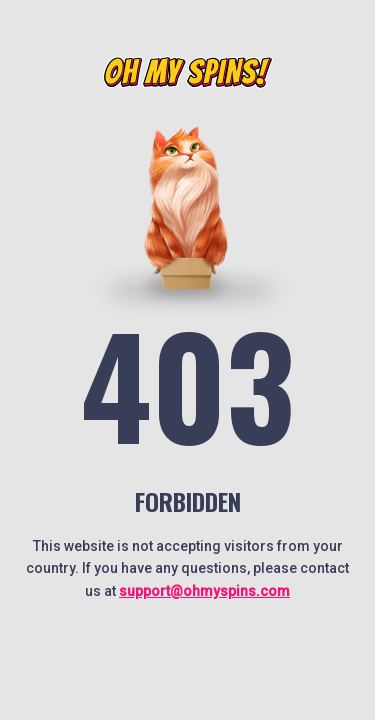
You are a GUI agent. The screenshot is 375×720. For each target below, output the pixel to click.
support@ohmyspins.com (204, 591)
